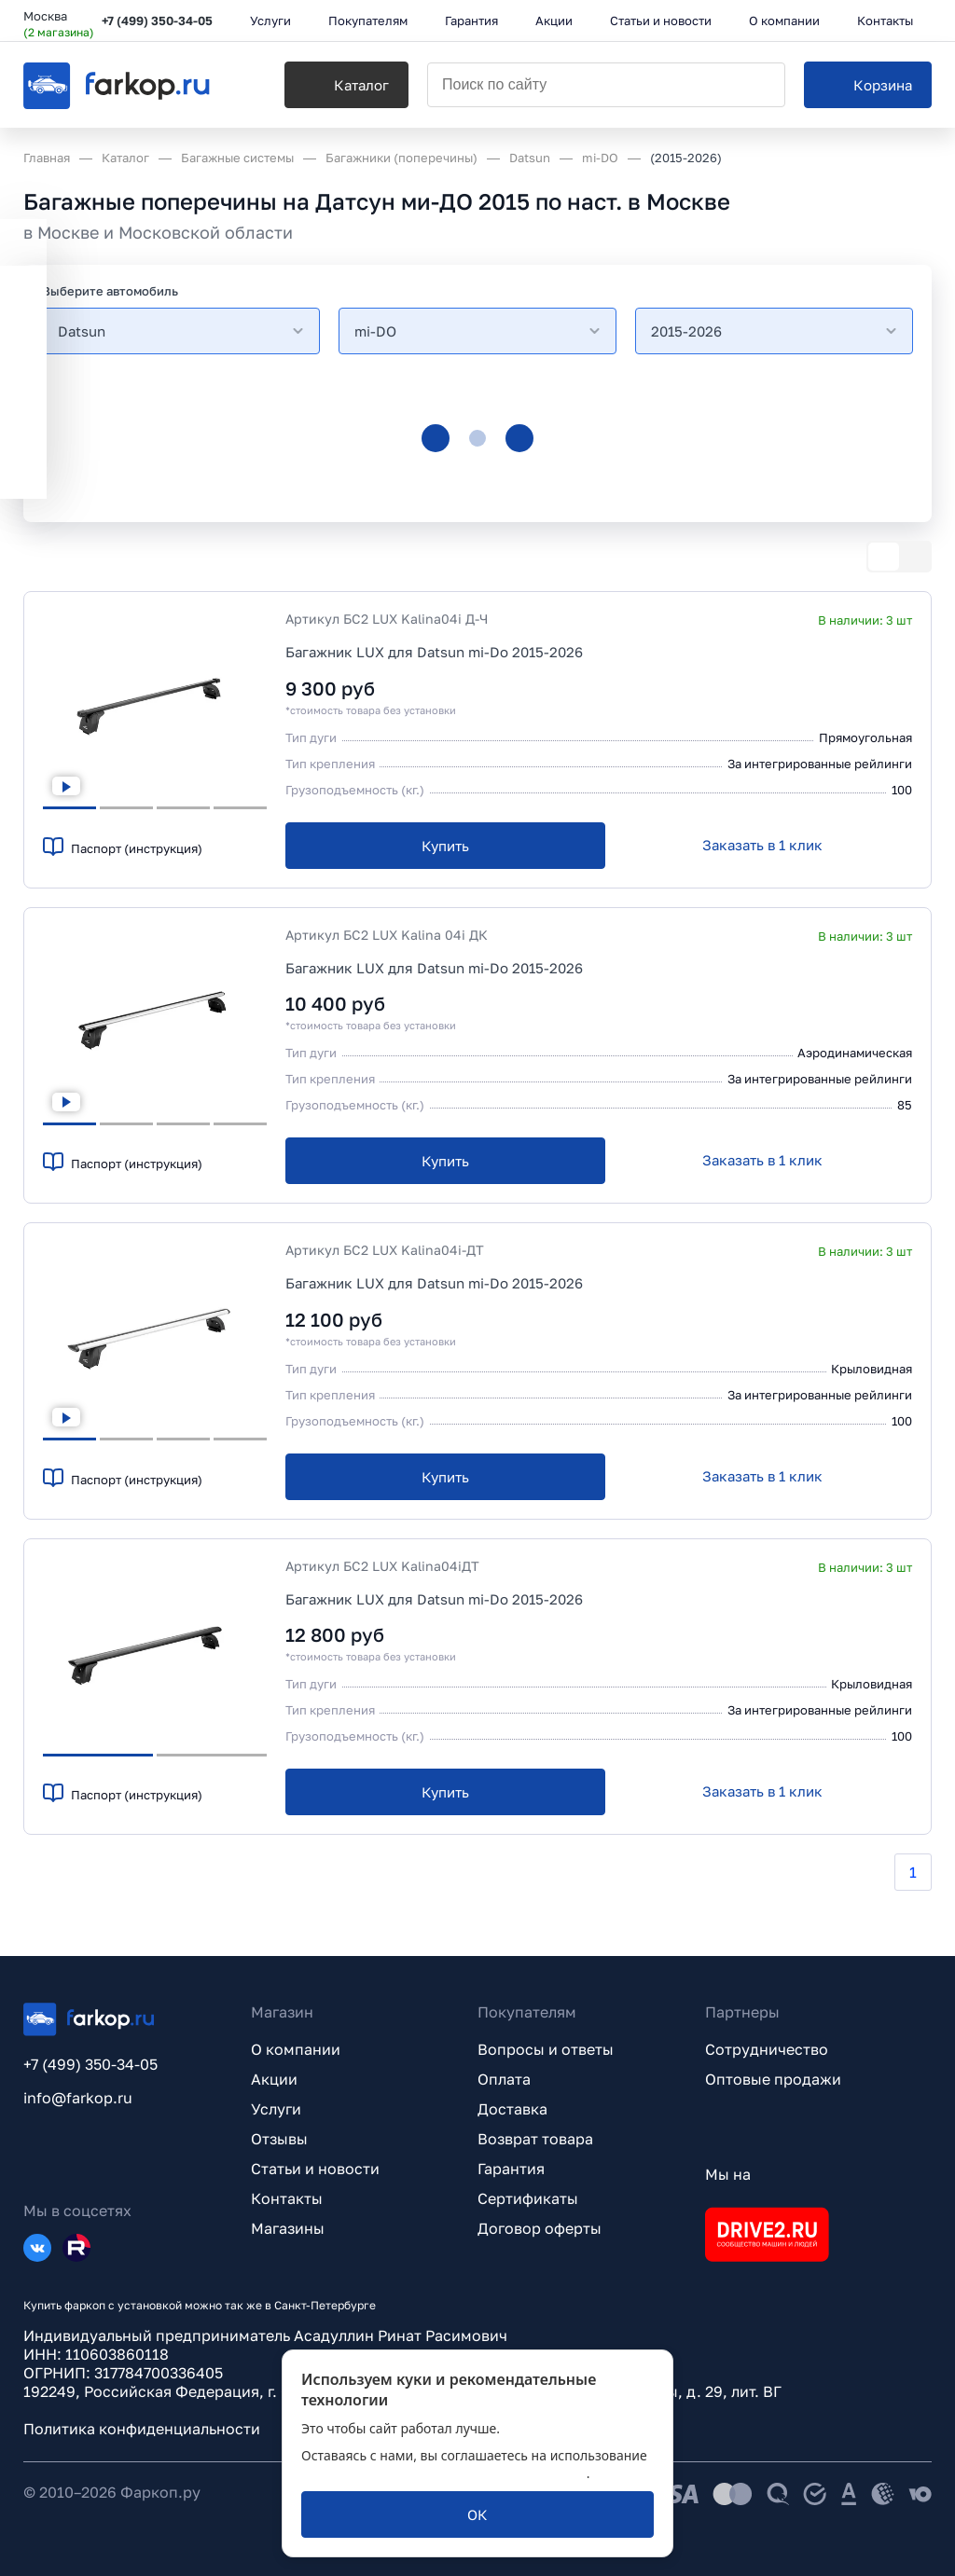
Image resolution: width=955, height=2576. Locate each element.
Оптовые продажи (773, 2079)
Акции (274, 2079)
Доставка (512, 2109)
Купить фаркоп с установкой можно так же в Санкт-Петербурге (199, 2305)
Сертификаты (528, 2198)
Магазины (288, 2228)
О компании (295, 2049)
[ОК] (477, 2514)
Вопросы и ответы (546, 2049)
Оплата (504, 2079)
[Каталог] (346, 85)
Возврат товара (535, 2138)
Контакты (287, 2198)
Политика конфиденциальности (141, 2428)
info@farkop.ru (77, 2097)
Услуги (276, 2109)
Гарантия (511, 2168)
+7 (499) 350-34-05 (157, 20)
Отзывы (279, 2138)
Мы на (728, 2174)
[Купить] (445, 845)
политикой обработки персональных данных (444, 2473)
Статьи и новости (315, 2168)
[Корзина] (868, 85)
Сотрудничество (766, 2049)
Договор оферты (540, 2228)
